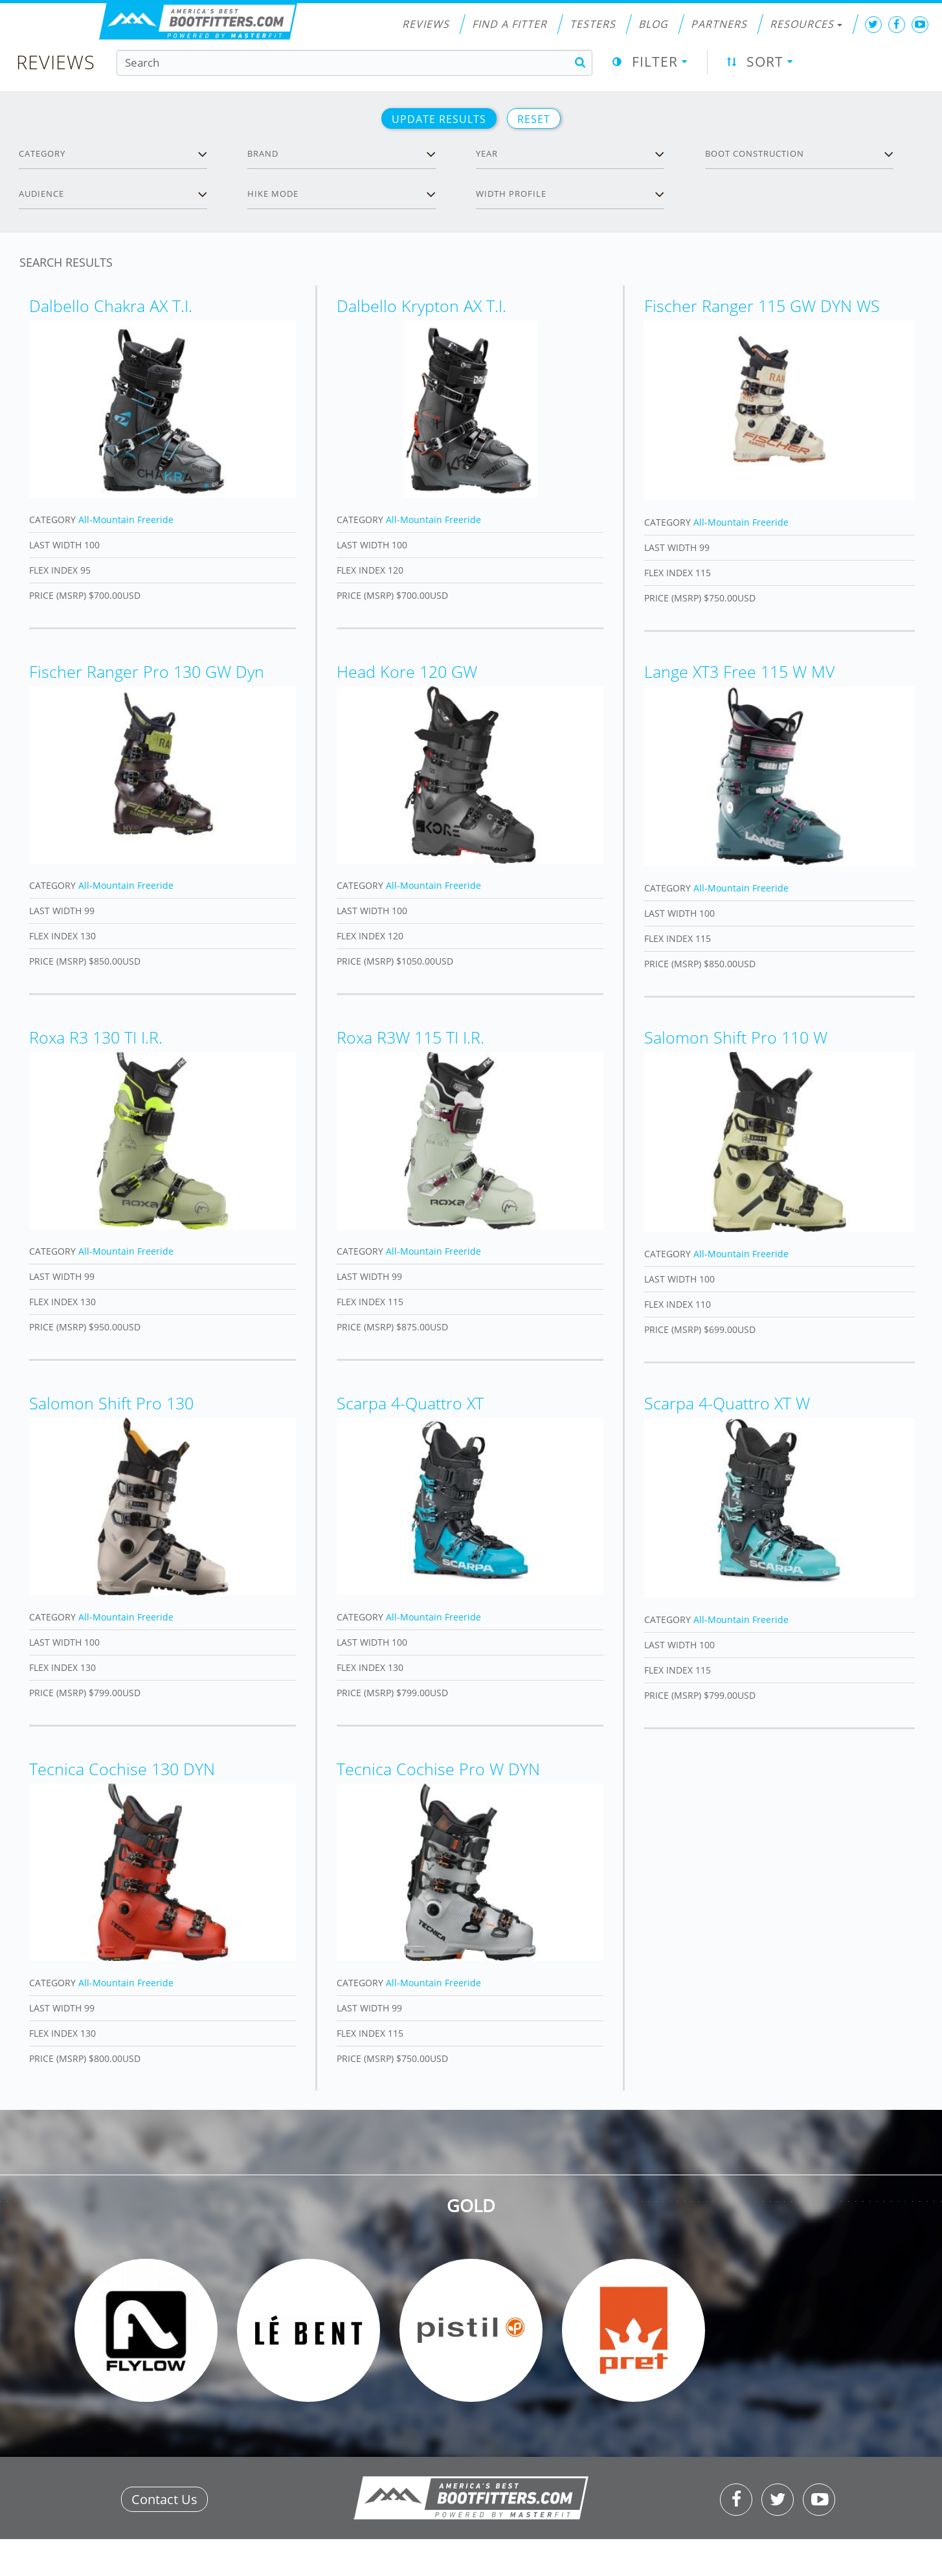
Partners (719, 24)
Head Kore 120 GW (407, 671)
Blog (653, 24)
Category (42, 153)
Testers (593, 24)
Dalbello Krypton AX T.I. (421, 306)
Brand (262, 153)
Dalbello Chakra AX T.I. (110, 306)
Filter (655, 61)
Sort (764, 61)
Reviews (425, 24)
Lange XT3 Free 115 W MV (739, 671)
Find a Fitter (509, 24)
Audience (41, 193)
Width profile (511, 193)
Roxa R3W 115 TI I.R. (410, 1037)
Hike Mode (272, 193)
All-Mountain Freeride (126, 519)
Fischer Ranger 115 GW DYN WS (762, 306)
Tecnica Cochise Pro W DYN (438, 1769)
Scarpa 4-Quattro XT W (727, 1403)
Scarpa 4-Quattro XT (410, 1403)
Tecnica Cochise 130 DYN (122, 1769)
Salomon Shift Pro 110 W (735, 1037)
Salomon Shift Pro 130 (111, 1403)
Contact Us (164, 2499)
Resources (806, 24)
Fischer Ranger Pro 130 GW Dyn (146, 671)
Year (487, 153)
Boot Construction (754, 153)
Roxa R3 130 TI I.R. (96, 1037)
